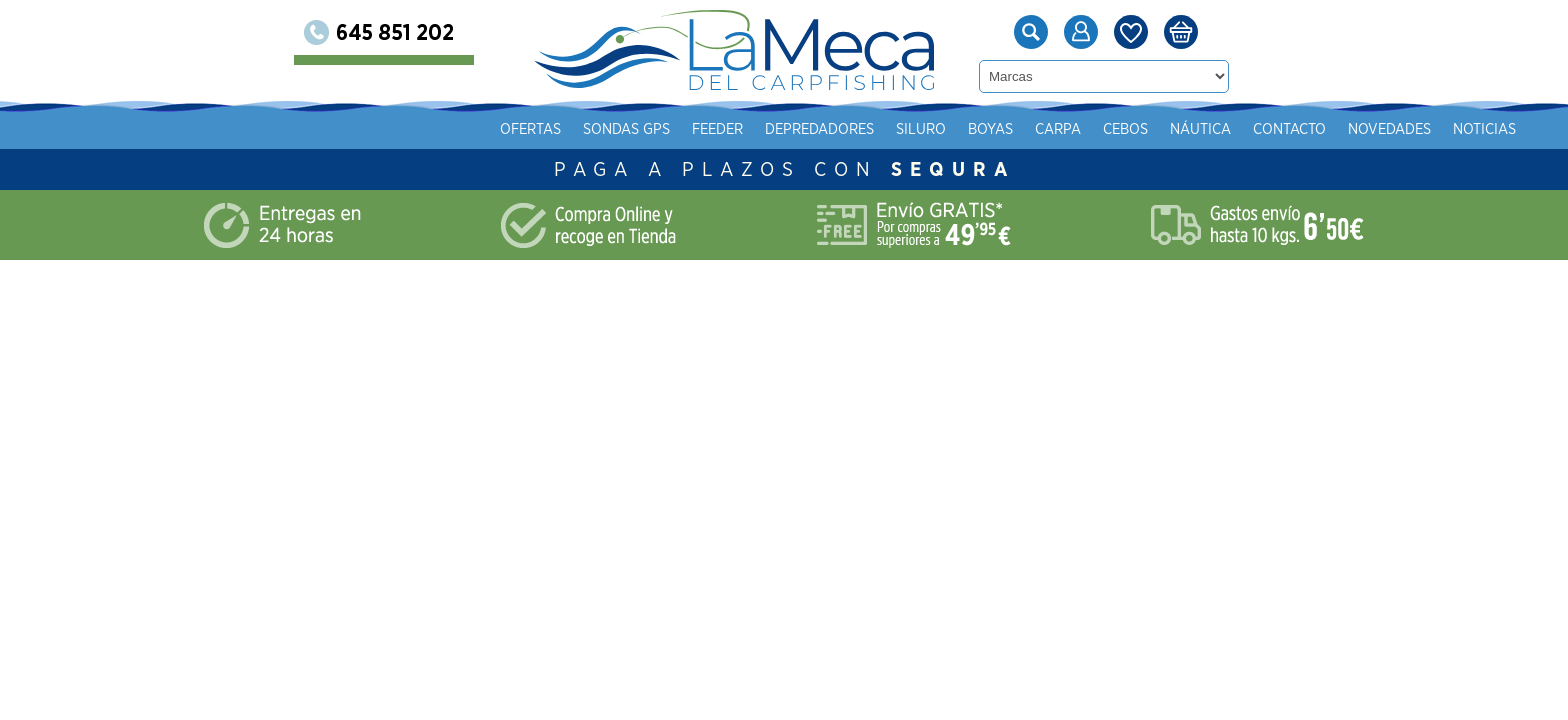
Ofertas (530, 129)
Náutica (1200, 129)
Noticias (1484, 129)
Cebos (1125, 129)
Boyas (990, 129)
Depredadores (819, 129)
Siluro (921, 129)
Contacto (1289, 129)
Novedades (1389, 129)
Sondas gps (626, 129)
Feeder (717, 129)
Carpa (1058, 129)
